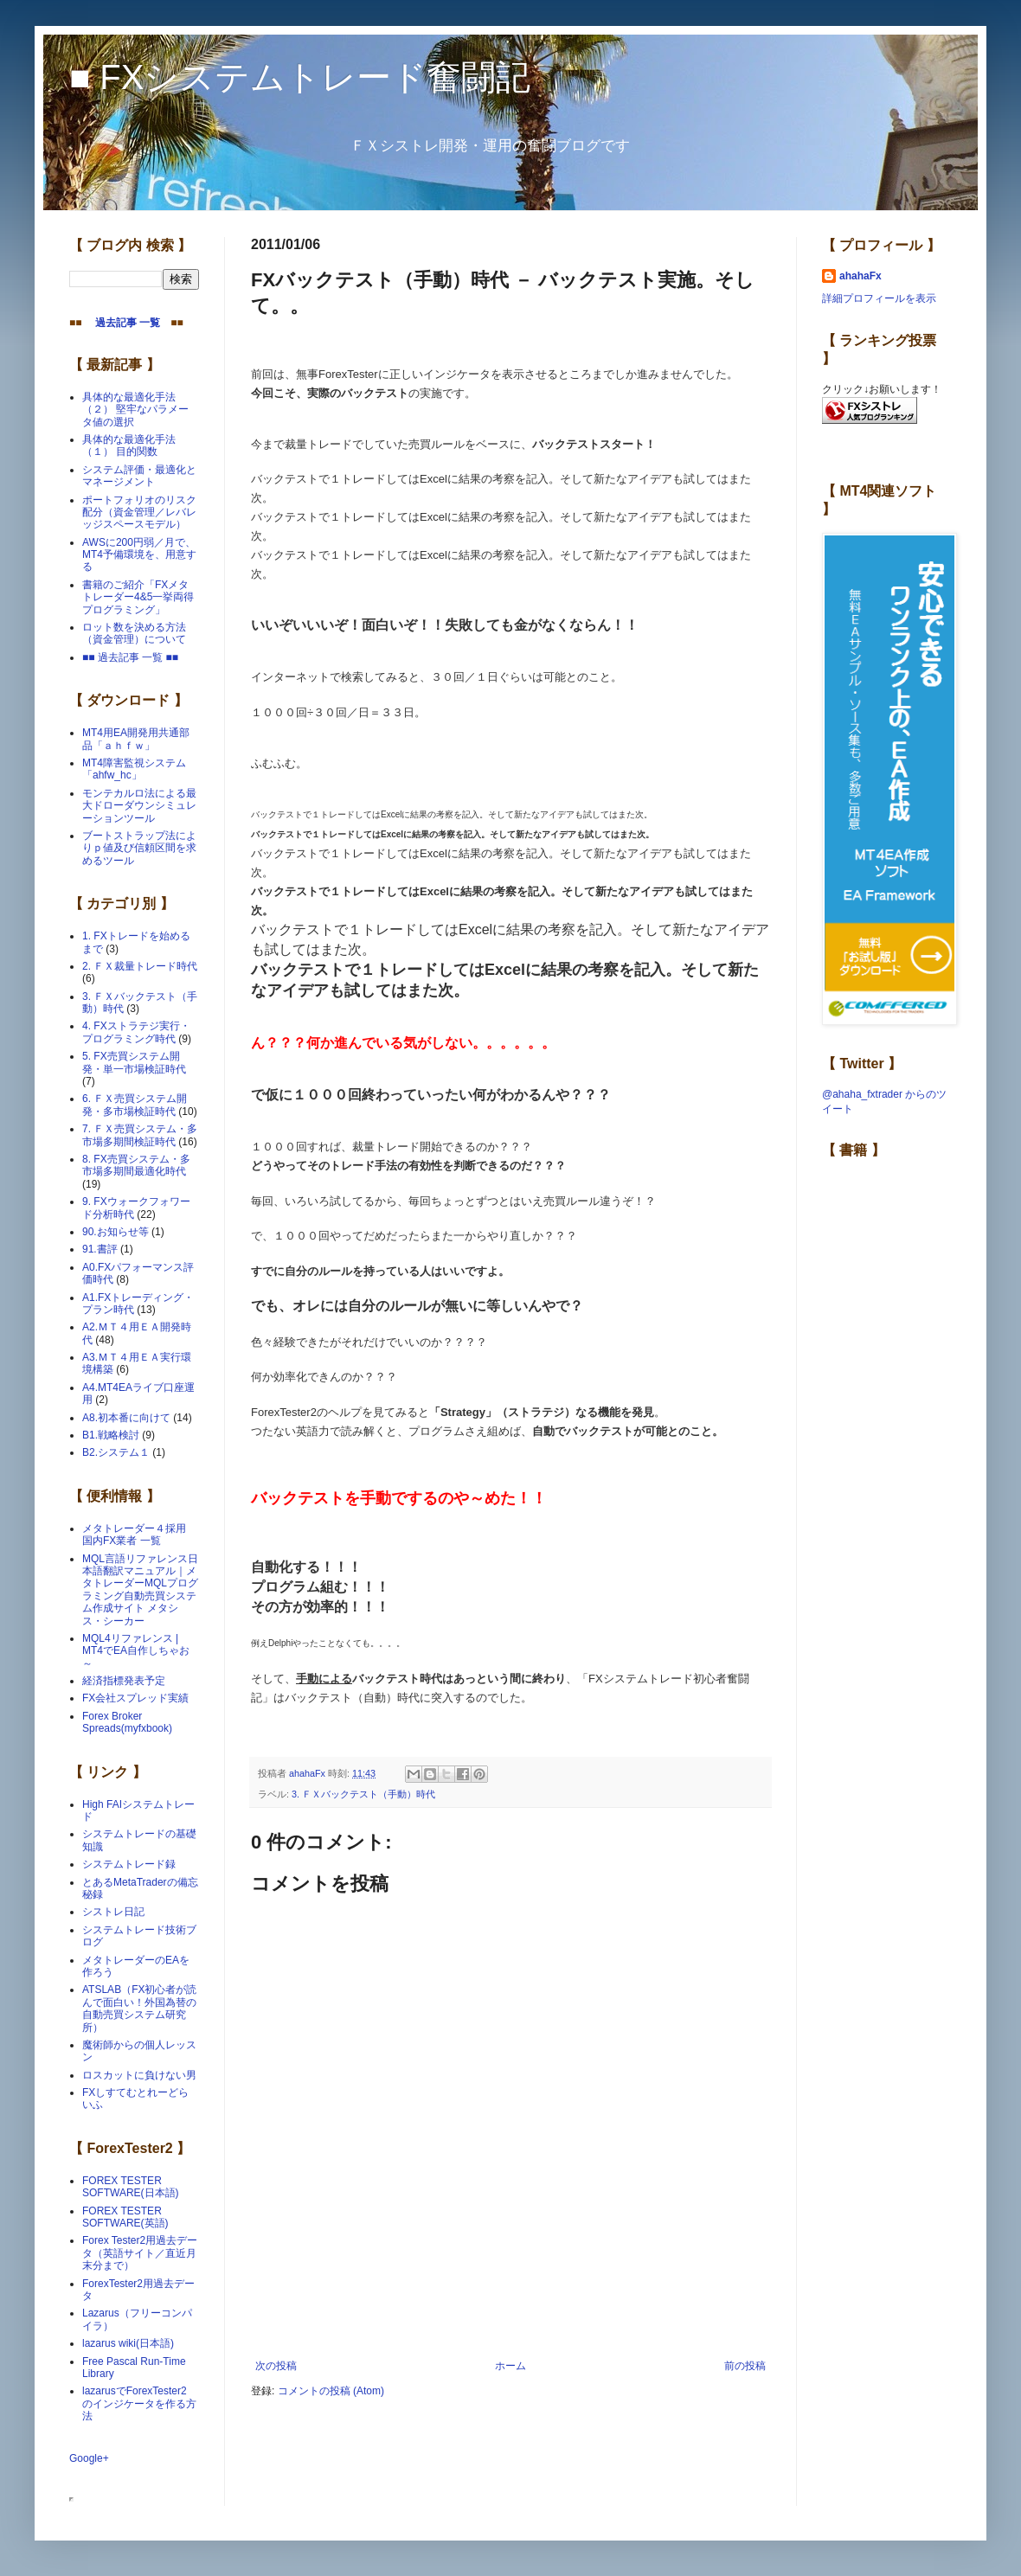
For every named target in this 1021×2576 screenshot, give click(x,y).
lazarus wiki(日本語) (128, 2343)
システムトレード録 (129, 1864)
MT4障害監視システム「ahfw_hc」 (134, 769)
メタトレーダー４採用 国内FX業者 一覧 (139, 1534)
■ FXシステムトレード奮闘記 (299, 77)
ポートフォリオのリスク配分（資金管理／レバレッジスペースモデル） (139, 512)
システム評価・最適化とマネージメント (139, 476)
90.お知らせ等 (115, 1232)
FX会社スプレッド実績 (135, 1698)
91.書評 (100, 1249)
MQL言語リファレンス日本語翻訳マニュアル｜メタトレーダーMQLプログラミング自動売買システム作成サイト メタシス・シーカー (140, 1590)
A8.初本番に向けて (126, 1418)
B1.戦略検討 (110, 1435)
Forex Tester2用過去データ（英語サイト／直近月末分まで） (139, 2253)
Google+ (89, 2458)
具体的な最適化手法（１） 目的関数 (129, 445)
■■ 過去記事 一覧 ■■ (130, 657)
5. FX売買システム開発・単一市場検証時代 (134, 1062)
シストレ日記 (113, 1912)
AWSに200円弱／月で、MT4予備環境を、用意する (139, 555)
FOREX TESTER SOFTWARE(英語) (125, 2217)
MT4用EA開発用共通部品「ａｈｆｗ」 (135, 739)
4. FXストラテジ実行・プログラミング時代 (136, 1032)
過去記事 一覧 (122, 323)
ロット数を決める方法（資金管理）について (134, 633)
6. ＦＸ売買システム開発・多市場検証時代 (134, 1105)
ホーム (510, 2366)
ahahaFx (860, 276)
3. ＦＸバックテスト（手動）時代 (363, 1794)
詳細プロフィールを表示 (879, 298)
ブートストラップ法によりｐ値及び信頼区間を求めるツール (139, 848)
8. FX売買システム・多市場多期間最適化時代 (136, 1165)
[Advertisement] (510, 2312)
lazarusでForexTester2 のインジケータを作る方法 (139, 2403)
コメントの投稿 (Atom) (331, 2391)
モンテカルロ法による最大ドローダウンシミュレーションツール (139, 805)
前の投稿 (745, 2366)
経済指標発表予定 (123, 1681)
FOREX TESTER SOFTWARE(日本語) (130, 2187)
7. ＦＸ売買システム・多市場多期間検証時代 (139, 1135)
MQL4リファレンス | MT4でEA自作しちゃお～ (135, 1650)
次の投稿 (276, 2366)
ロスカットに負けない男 (139, 2075)
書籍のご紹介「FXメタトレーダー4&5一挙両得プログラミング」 (138, 597)
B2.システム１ (116, 1452)
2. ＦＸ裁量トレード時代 (139, 966)
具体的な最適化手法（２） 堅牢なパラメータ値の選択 (135, 409)
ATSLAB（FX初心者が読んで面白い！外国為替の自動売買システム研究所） (139, 2008)
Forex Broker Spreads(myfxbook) (127, 1722)
